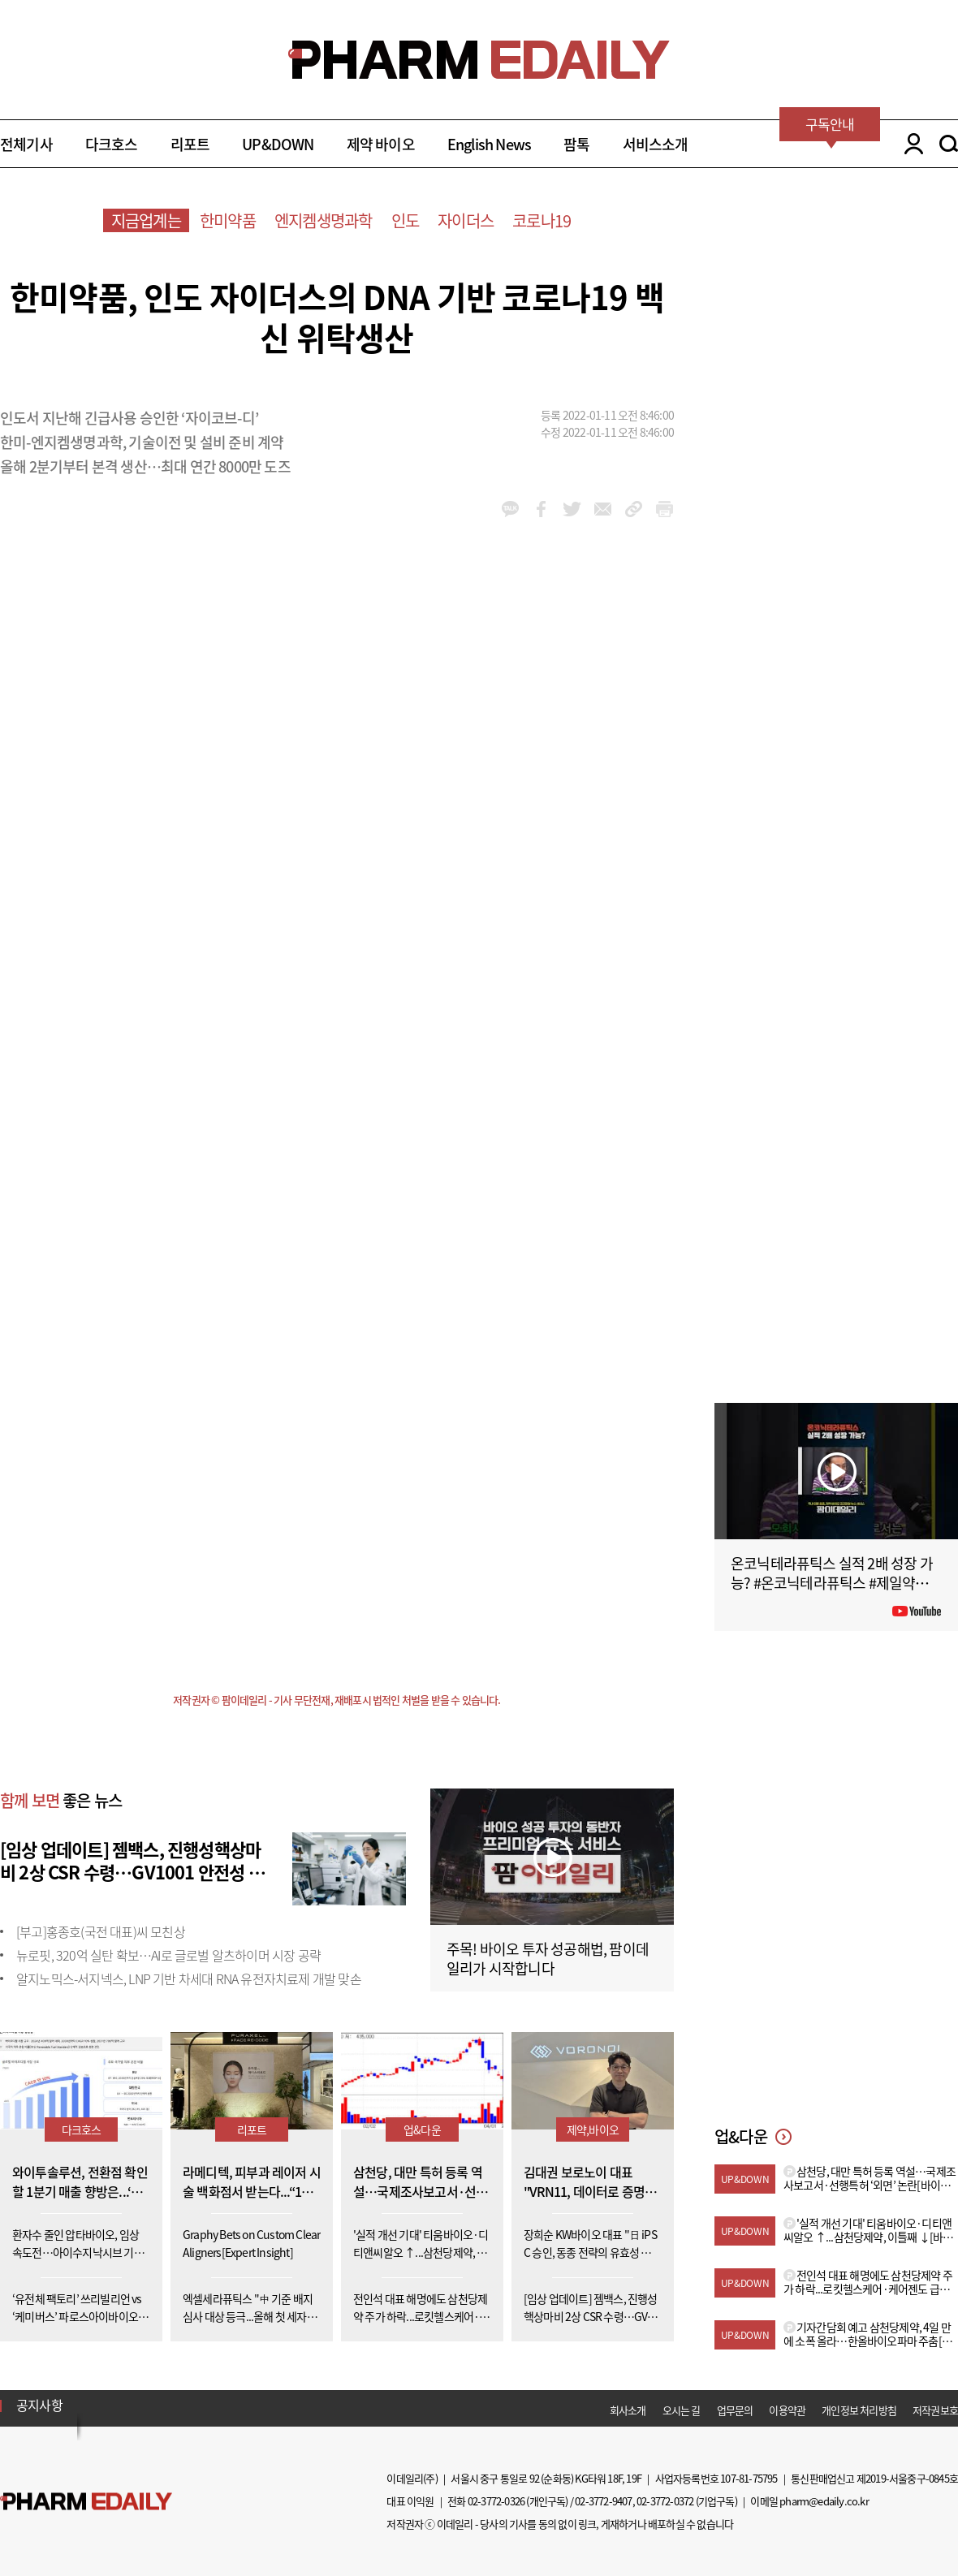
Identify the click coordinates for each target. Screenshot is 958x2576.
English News (489, 144)
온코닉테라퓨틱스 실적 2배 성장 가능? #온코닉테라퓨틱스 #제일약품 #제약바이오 (835, 1582)
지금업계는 (146, 220)
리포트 (190, 144)
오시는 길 (681, 2410)
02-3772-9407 (603, 2501)
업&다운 (422, 2129)
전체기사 (26, 144)
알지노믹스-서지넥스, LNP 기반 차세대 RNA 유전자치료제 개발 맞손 (188, 1978)
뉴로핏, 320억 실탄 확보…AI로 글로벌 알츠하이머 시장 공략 (168, 1955)
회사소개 (628, 2410)
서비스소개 (655, 144)
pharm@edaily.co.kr (824, 2501)
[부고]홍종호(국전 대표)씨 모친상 (100, 1931)
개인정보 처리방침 (859, 2410)
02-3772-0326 (496, 2501)
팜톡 (576, 144)
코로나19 (541, 220)
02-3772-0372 (665, 2501)
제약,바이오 (593, 2129)
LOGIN (909, 143)
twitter (572, 509)
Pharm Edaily (86, 2501)
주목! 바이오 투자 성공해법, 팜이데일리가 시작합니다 (548, 1958)
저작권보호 (935, 2410)
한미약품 (228, 220)
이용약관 (787, 2410)
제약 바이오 (381, 144)
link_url (633, 509)
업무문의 (735, 2410)
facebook (541, 509)
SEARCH (948, 143)
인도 (405, 220)
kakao (510, 509)
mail (602, 509)
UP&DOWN (277, 144)
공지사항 (39, 2404)
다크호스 (111, 144)
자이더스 (466, 220)
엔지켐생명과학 (323, 220)
